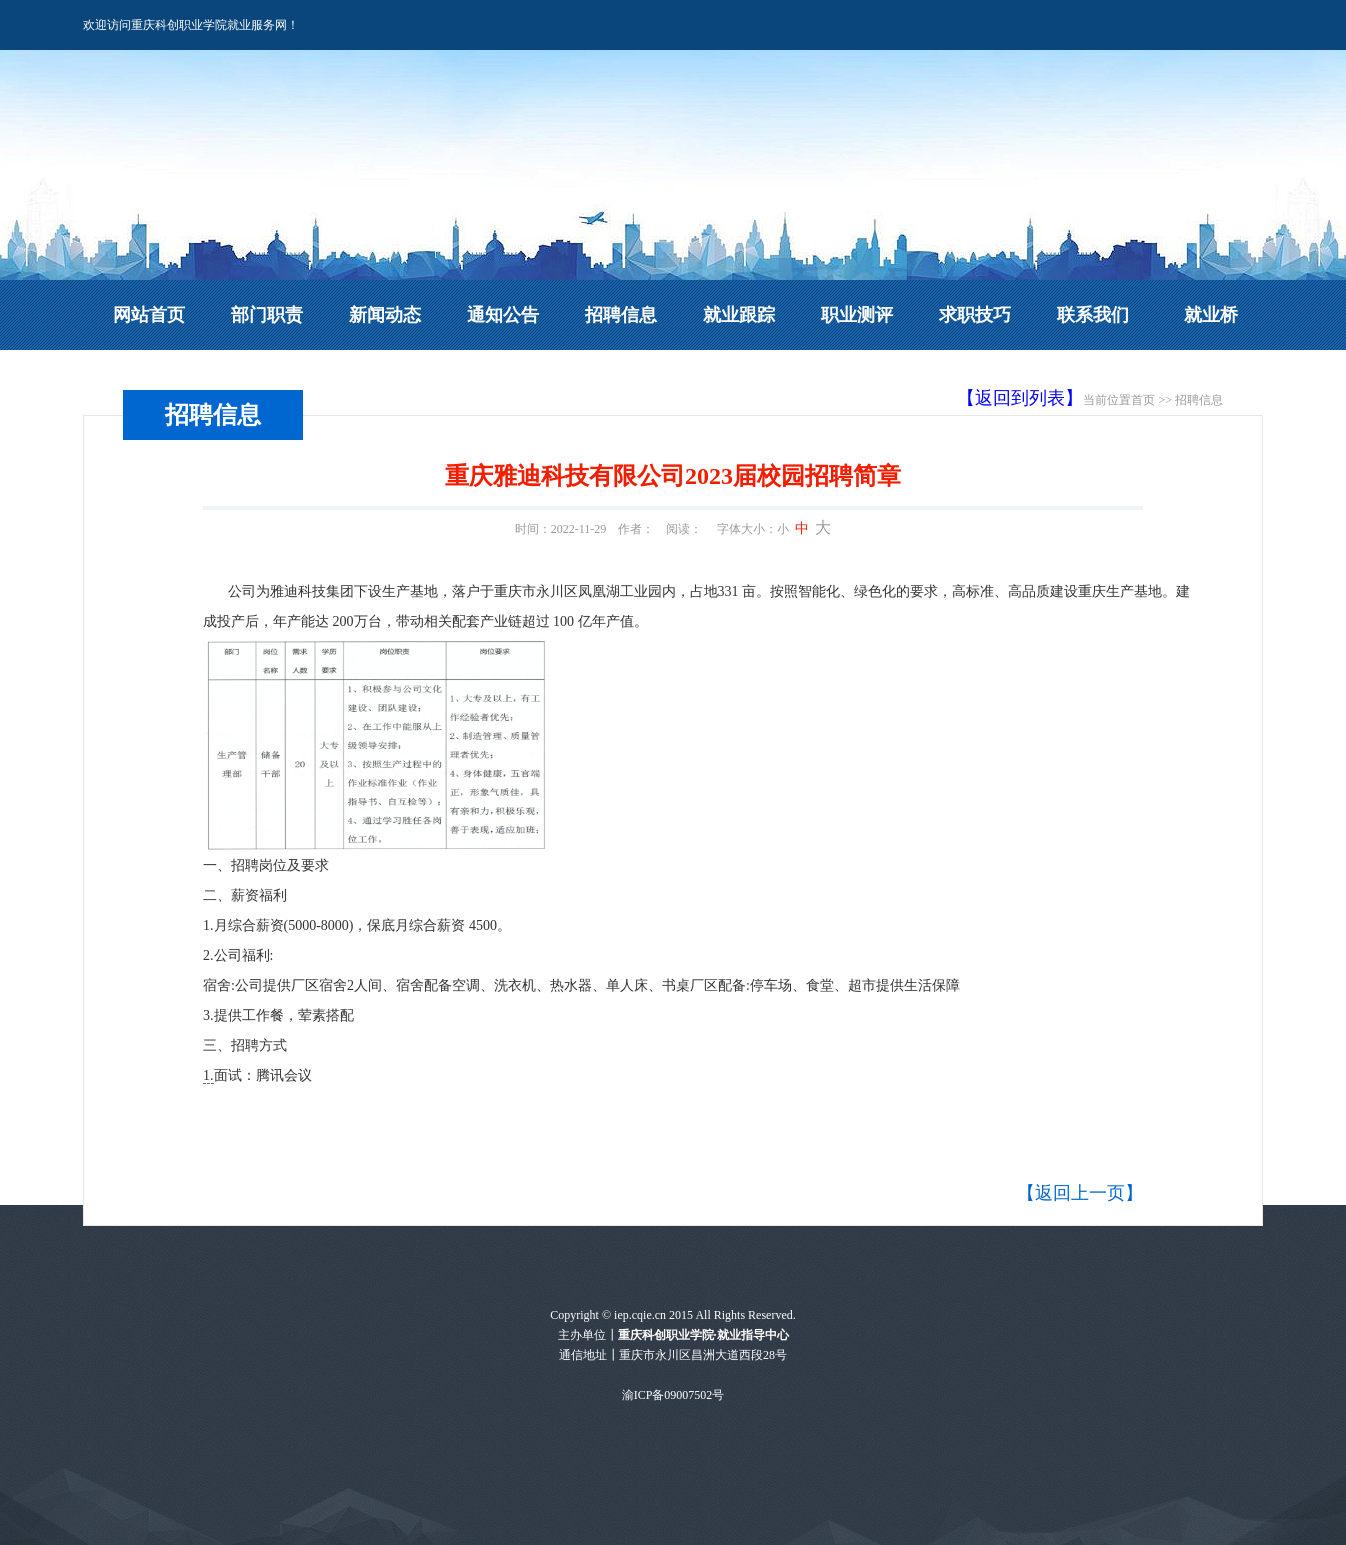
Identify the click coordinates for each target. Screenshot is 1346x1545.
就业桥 (1211, 315)
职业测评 (857, 315)
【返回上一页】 (1080, 1193)
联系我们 (1093, 315)
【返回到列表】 (1020, 398)
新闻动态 (385, 315)
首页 (1143, 400)
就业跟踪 (739, 315)
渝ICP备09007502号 (673, 1395)
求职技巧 (975, 315)
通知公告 (503, 315)
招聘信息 (621, 315)
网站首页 (149, 315)
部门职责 (267, 315)
